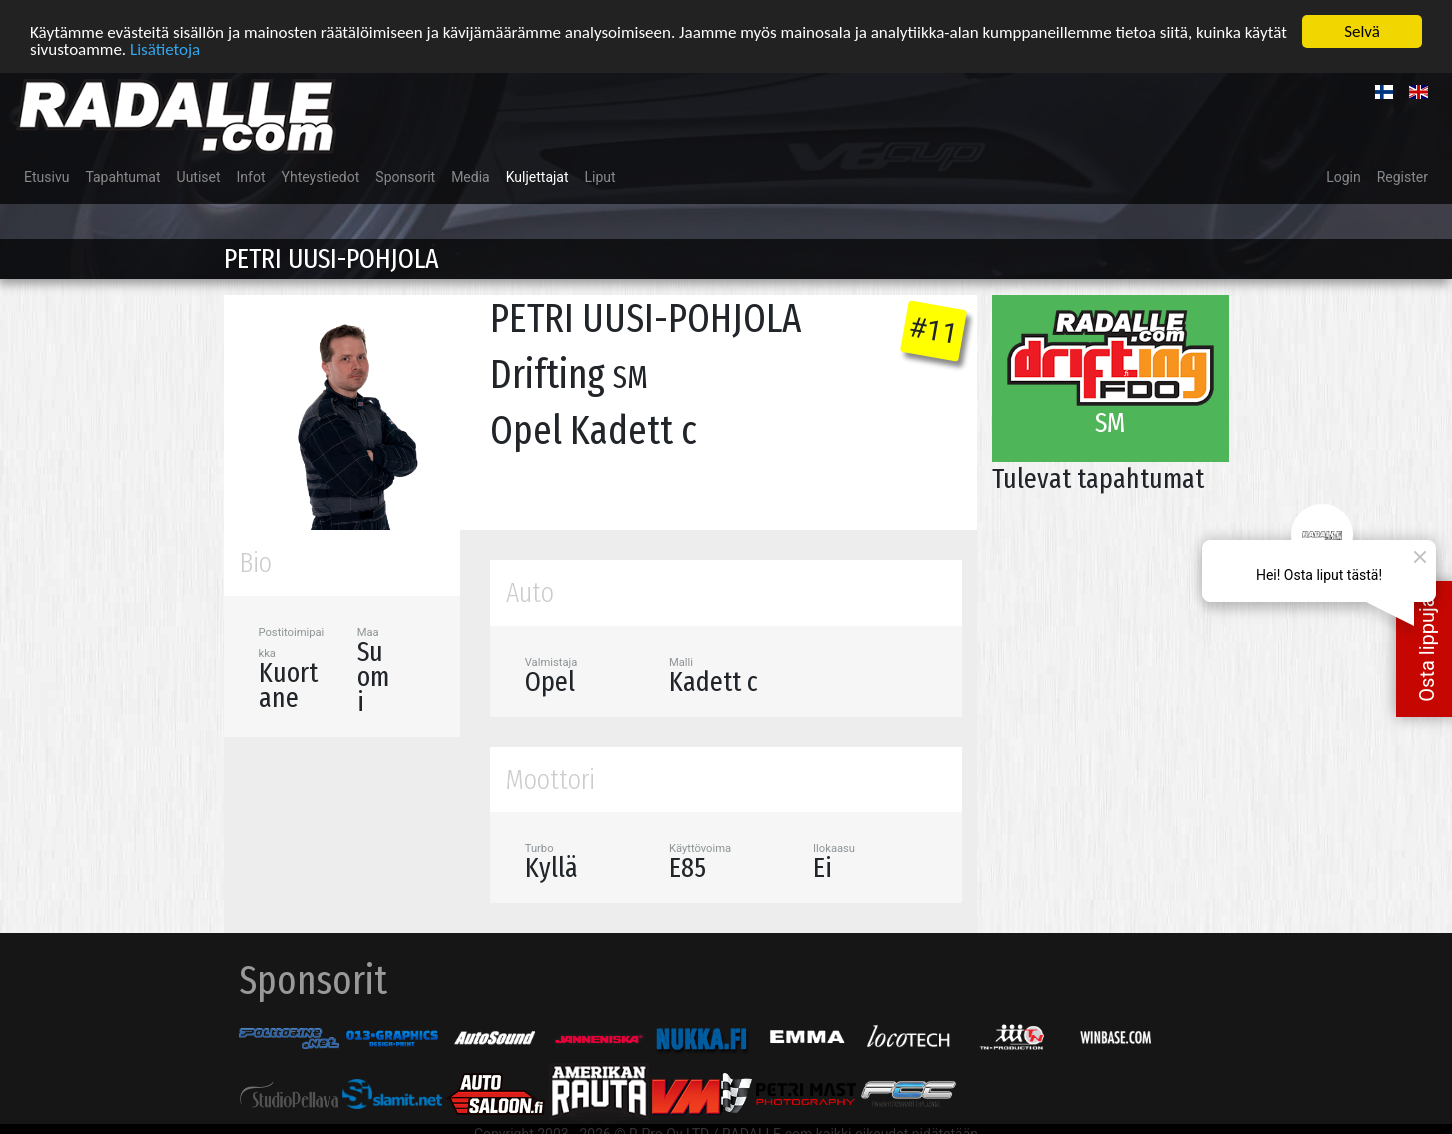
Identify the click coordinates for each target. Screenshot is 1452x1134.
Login (1343, 177)
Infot (251, 177)
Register (1402, 177)
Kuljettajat (537, 177)
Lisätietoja (165, 48)
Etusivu (46, 177)
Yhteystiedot (321, 177)
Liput (600, 177)
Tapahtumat (122, 177)
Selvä (1362, 31)
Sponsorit (405, 177)
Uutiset (199, 177)
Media (470, 177)
